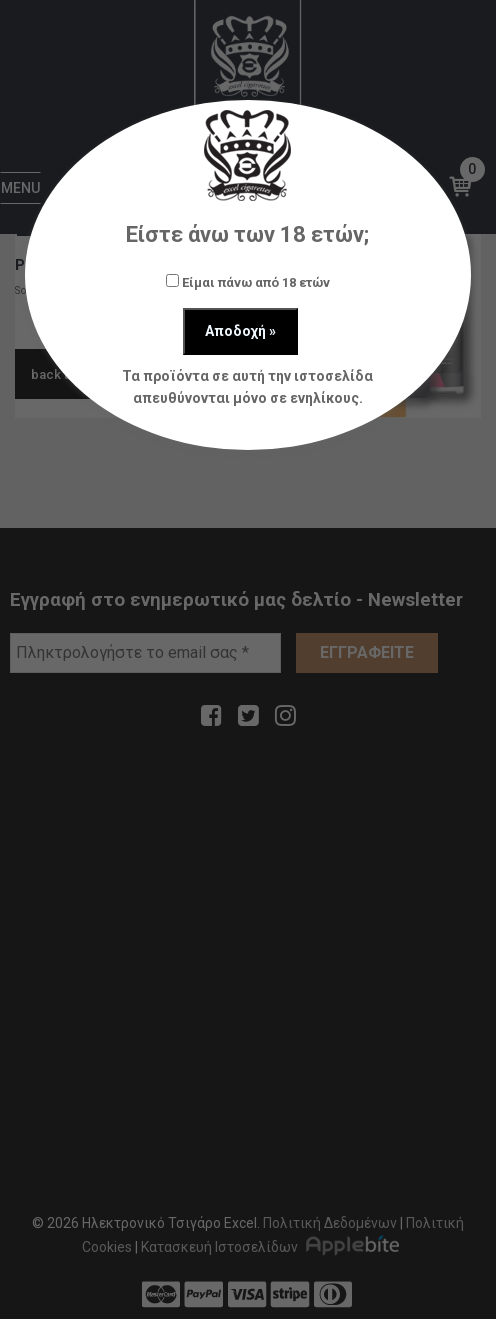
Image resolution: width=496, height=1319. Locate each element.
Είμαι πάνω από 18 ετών (248, 282)
